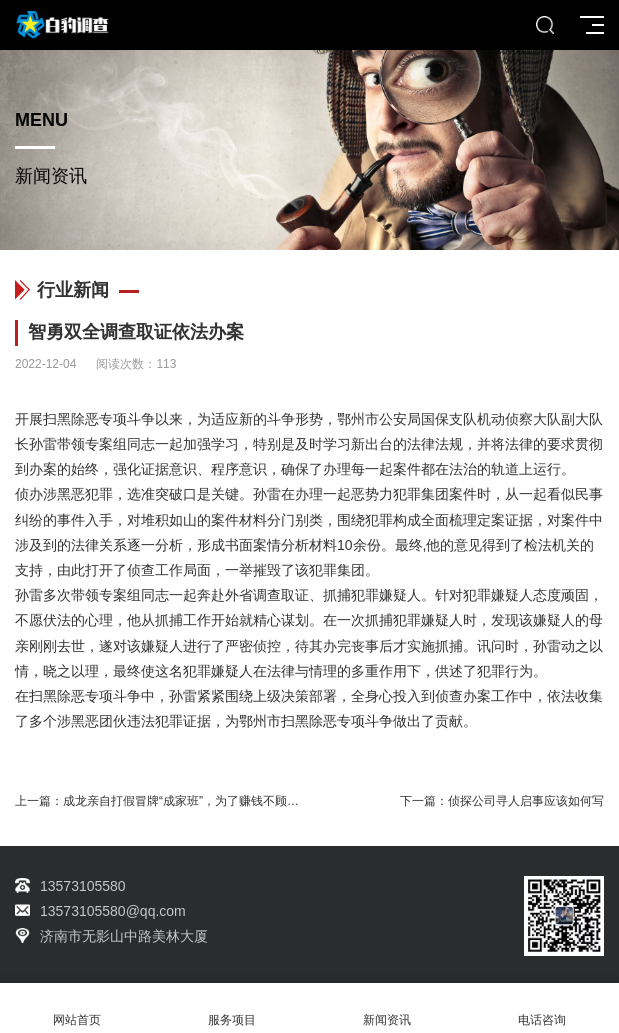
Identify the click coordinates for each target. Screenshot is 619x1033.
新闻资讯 (387, 1008)
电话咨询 (541, 1008)
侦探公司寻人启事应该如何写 (526, 801)
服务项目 (232, 1008)
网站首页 (77, 1008)
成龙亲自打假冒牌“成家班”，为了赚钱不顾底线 (187, 801)
